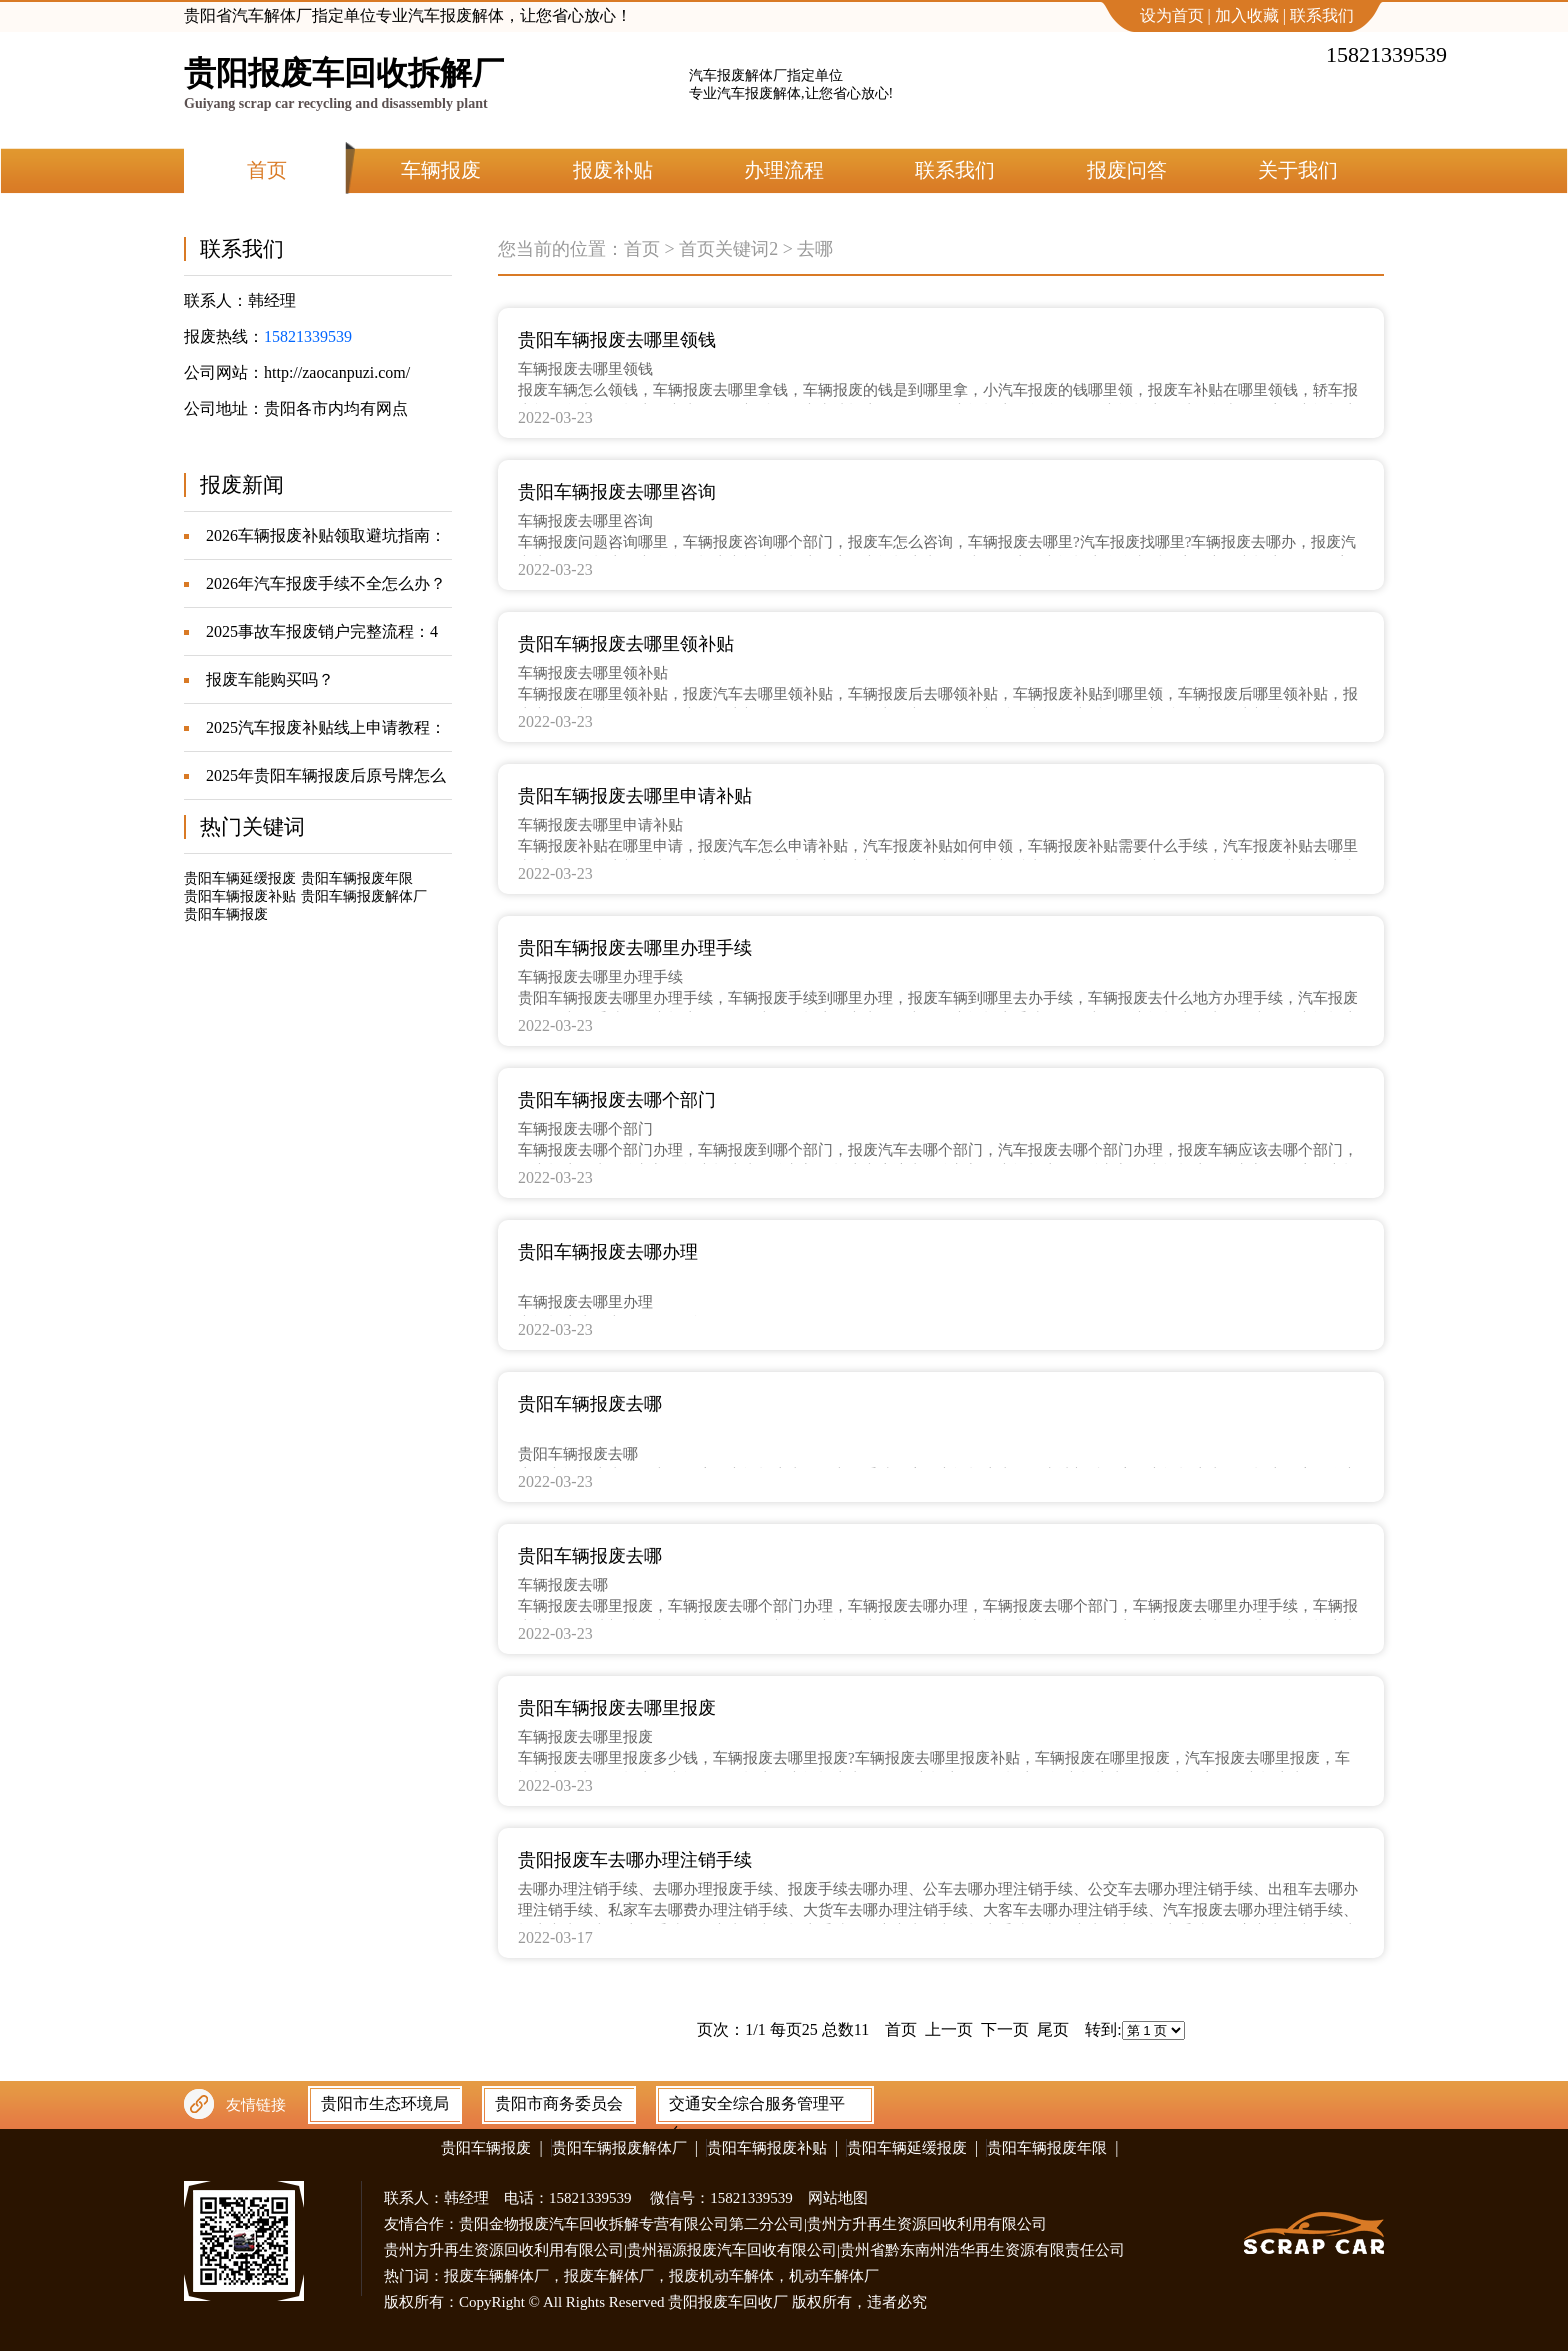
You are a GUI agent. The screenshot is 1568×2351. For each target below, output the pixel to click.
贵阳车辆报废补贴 (240, 896)
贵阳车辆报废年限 (357, 878)
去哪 (815, 249)
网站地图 (838, 2198)
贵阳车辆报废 (226, 914)
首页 (642, 249)
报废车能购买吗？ (270, 679)
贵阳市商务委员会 (559, 2103)
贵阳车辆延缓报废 (240, 878)
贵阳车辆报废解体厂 (364, 896)
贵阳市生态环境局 (385, 2103)
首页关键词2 (728, 249)
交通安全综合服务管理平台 (757, 2108)
